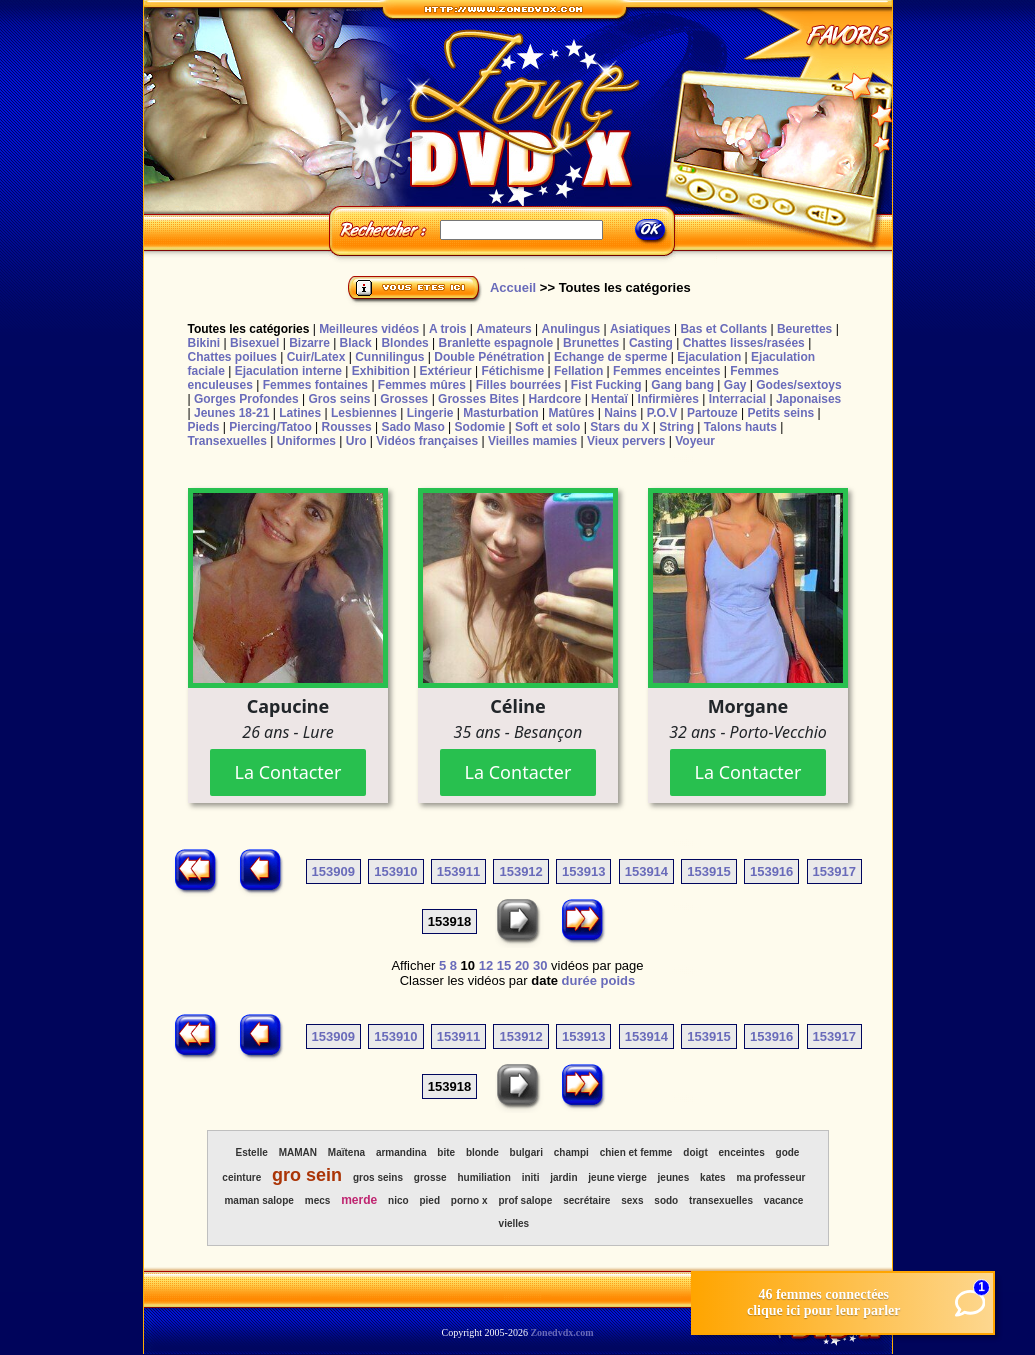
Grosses (404, 399)
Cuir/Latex (316, 357)
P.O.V (662, 413)
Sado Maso (412, 427)
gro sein (307, 1175)
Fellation (578, 371)
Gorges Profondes (246, 399)
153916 (771, 871)
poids (618, 980)
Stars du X (619, 427)
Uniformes (306, 441)
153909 (333, 871)
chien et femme (636, 1152)
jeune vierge (617, 1177)
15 (504, 965)
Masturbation (500, 413)
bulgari (526, 1152)
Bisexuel (254, 343)
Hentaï (609, 399)
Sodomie (480, 427)
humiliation (483, 1177)
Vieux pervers (626, 441)
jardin (563, 1177)
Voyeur (695, 441)
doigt (695, 1152)
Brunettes (591, 343)
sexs (632, 1200)
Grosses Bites (478, 399)
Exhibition (381, 371)
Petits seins (780, 413)
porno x (469, 1200)
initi (531, 1177)
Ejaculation (709, 357)
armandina (401, 1152)
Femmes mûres (422, 385)
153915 (708, 871)
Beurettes (804, 329)
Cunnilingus (389, 357)
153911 (458, 871)
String (676, 427)
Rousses (347, 427)
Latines (300, 413)
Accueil (513, 287)
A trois (448, 329)
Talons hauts (740, 427)
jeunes (674, 1177)
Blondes (404, 343)
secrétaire (586, 1200)
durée (579, 980)
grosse (430, 1177)
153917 (834, 871)
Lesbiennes (364, 413)
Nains (620, 413)
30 (540, 965)
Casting (651, 343)
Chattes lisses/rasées (744, 343)
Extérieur (446, 371)
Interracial (737, 399)
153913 (583, 871)
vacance (783, 1200)
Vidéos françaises (427, 441)
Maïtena (346, 1152)
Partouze (712, 413)
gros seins (378, 1177)
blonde (482, 1152)
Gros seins (339, 399)
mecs (318, 1200)
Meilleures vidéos (369, 329)
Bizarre (309, 343)
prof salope (525, 1200)
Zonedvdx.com (561, 1332)
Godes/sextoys (798, 385)
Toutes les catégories (249, 329)
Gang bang (682, 385)
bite (446, 1152)
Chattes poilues (232, 357)
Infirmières (668, 399)
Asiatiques (640, 329)
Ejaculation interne (288, 371)
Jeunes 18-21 (231, 413)
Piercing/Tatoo (270, 427)
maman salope (258, 1200)
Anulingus (570, 329)
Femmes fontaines (315, 385)
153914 (646, 871)
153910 (395, 871)
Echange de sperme (610, 357)
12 (486, 965)
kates (713, 1177)
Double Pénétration (489, 357)
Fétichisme (512, 371)
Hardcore (555, 399)
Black (356, 343)
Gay (735, 385)
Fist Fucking (606, 385)
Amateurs (503, 329)
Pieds (204, 427)
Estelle (252, 1152)
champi (571, 1152)
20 (522, 965)
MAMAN (298, 1152)
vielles (514, 1223)
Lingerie (430, 413)
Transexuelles (227, 441)
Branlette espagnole (496, 343)
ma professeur (771, 1177)
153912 (520, 871)
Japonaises (808, 399)
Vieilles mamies (532, 441)
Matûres (571, 413)
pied (429, 1200)
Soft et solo (547, 427)
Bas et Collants (723, 329)
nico (398, 1200)
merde (359, 1200)
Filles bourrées (518, 385)
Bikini (204, 343)
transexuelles (721, 1200)
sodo (666, 1200)
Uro (356, 441)
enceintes (742, 1152)
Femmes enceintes (666, 371)
